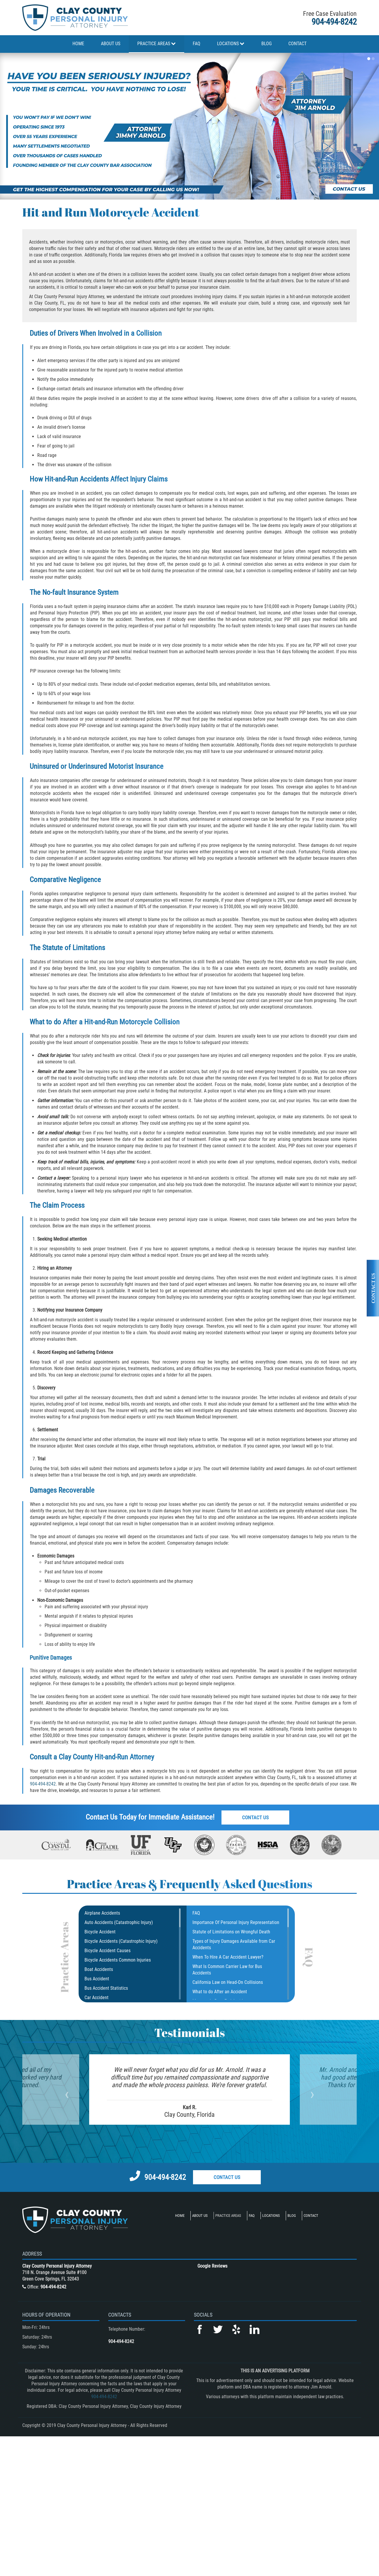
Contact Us (255, 1817)
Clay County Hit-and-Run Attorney (106, 1757)
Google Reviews (212, 2266)
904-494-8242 (334, 22)
